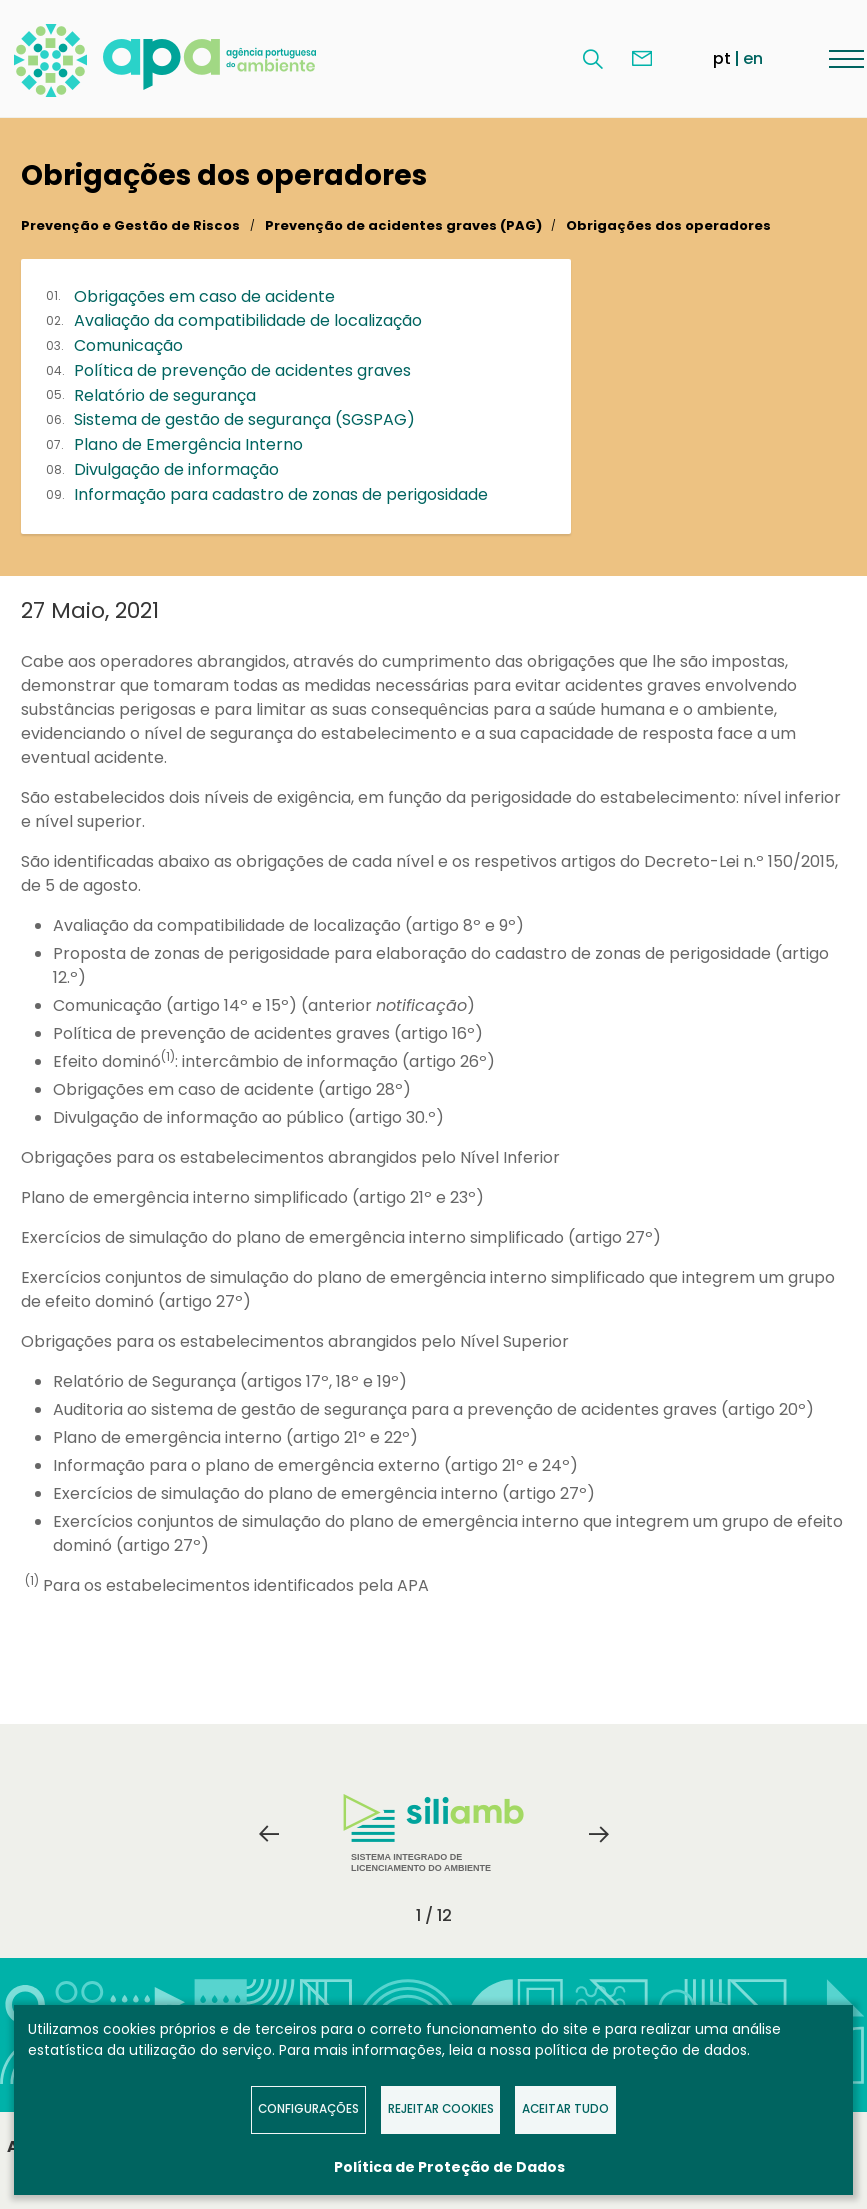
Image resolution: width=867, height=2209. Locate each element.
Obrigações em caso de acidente (204, 296)
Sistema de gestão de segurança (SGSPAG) (244, 419)
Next (599, 1834)
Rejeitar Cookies (441, 2109)
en (753, 58)
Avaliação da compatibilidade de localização (248, 320)
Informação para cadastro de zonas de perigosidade (281, 494)
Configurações (308, 2109)
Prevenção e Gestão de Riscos (130, 225)
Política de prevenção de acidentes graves (242, 370)
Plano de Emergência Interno (188, 444)
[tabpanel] (434, 1834)
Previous (269, 1834)
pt (722, 58)
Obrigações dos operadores (668, 225)
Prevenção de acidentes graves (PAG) (403, 225)
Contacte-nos (642, 59)
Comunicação (128, 345)
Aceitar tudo (565, 2109)
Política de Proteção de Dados (449, 2167)
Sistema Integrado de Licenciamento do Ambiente (433, 1833)
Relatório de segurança (165, 395)
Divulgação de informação (176, 469)
